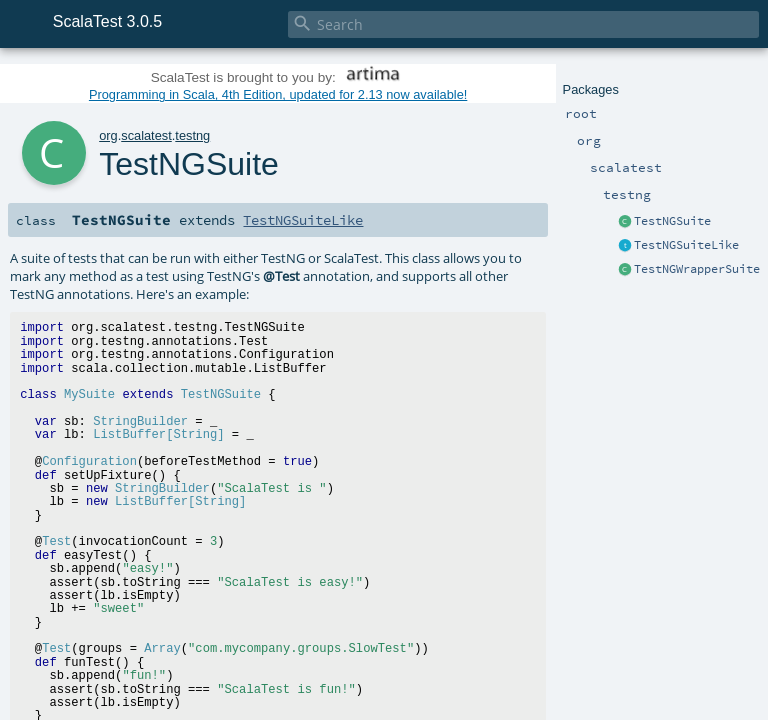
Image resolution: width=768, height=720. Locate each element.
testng (192, 135)
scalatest (146, 135)
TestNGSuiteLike (686, 245)
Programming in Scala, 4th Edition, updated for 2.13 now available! (278, 94)
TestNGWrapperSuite (697, 269)
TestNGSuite (672, 221)
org (108, 135)
